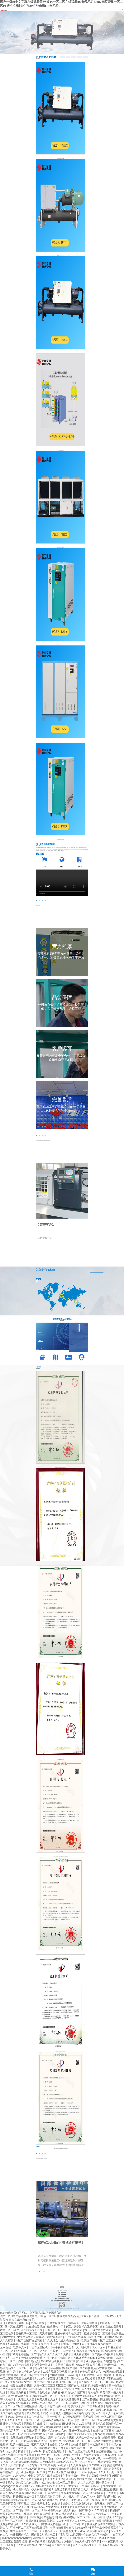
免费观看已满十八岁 (46, 2382)
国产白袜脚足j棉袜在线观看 (96, 2368)
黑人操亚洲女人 (102, 2413)
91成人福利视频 (31, 2441)
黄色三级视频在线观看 (98, 2330)
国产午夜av (7, 2395)
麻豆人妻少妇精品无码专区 (81, 2326)
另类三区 (23, 2323)
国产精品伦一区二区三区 (94, 2382)
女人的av (44, 2545)
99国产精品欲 (21, 2364)
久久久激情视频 (64, 2437)
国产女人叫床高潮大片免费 (79, 2350)
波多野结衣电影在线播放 (78, 2503)
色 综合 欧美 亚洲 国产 (45, 2343)
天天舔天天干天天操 (87, 2506)
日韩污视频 (35, 2517)
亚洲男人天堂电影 (61, 2413)
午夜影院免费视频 (27, 2545)
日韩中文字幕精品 (11, 2423)
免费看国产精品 (20, 2534)
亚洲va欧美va (87, 2472)
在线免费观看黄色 (35, 2458)
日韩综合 (10, 2468)
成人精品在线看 (70, 2340)
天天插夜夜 (46, 2333)
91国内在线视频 (113, 2371)
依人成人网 (83, 2541)
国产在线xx (96, 2465)
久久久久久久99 (54, 2479)
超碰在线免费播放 (111, 2326)
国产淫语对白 (75, 2361)
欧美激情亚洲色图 (98, 2531)
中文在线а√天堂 (31, 2430)
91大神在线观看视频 (110, 2350)
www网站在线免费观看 (64, 2368)
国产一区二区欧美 (83, 2461)
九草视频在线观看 (18, 2343)
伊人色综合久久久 (30, 2371)
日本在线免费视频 (50, 2524)
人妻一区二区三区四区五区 (50, 2385)
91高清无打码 (87, 2423)
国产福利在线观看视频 (57, 2489)
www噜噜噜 (110, 2458)
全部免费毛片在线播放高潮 (44, 2475)
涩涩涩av (76, 2395)
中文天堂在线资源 (64, 2364)
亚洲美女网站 (94, 2361)
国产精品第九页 (10, 2430)
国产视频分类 (48, 2465)
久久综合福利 (29, 2524)
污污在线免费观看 (32, 2357)
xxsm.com (67, 2506)
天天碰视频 (83, 2347)
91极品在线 (38, 2323)
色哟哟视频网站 (102, 2441)
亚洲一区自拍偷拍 (55, 2357)
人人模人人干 (71, 2496)
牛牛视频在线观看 (63, 2347)
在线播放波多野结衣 (22, 2437)
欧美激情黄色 (8, 2503)
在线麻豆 (100, 2503)
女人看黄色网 (78, 2465)
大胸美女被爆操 (70, 2493)
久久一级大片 (37, 2416)
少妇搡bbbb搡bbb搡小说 (62, 2423)
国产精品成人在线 (32, 2330)
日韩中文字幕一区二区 (24, 2447)
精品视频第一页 (10, 2472)
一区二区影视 (15, 2361)
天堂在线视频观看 (93, 2493)
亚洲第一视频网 (70, 2343)
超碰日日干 (109, 2437)
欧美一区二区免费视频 (104, 2489)
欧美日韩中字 (55, 2326)
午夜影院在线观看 (76, 2336)
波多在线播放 (103, 2479)
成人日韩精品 (21, 2489)
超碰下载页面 (107, 2538)
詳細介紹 (40, 854)
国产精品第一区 (107, 2496)
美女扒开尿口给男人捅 (53, 2406)
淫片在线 (93, 2392)
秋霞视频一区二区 (57, 2538)
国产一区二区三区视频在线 (21, 2406)
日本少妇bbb (33, 2451)
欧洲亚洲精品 (18, 2517)
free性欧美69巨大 (11, 2409)
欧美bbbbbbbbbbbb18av (16, 2538)
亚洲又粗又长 (50, 2409)
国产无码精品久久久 (85, 2545)
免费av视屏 (113, 2406)
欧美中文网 (20, 2347)
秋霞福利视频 (104, 2520)
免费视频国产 (54, 2336)
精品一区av (54, 2458)
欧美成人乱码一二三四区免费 (86, 2406)
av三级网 (5, 2354)
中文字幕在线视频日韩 (14, 2389)
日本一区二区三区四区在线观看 (64, 2330)
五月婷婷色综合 (41, 2503)
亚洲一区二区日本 (74, 2524)
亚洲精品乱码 (82, 2413)
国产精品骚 (32, 2361)
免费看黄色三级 (41, 2364)
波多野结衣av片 (59, 2444)
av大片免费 (41, 2375)
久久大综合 (52, 2340)
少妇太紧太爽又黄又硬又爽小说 (82, 2458)
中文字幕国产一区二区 (24, 2531)
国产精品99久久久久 (54, 2430)
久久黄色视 (66, 2409)
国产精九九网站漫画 (83, 2378)
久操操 (56, 2503)
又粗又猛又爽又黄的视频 (63, 2472)
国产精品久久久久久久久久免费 (50, 2354)
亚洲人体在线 (8, 2323)
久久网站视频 (87, 2375)
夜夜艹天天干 (39, 2444)
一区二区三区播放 (112, 2416)
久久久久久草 (82, 2513)
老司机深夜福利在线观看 (86, 2468)
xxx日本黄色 (104, 2375)
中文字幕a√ (117, 2534)
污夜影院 (63, 2534)
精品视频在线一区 (24, 2496)
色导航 (95, 2541)
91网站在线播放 (52, 2510)
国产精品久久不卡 (104, 2513)
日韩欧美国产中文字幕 (84, 2538)
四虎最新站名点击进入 (61, 2541)
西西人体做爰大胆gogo (82, 2357)
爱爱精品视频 (91, 2416)
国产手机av (89, 2389)
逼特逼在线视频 (17, 2402)
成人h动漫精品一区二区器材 (59, 2482)
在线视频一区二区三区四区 (32, 2350)
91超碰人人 (90, 2395)
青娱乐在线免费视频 (109, 2420)
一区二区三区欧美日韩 (101, 2447)
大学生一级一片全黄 (88, 2437)
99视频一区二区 (85, 2409)
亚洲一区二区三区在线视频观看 (29, 2527)
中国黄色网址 (58, 2375)
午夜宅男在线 (95, 2402)
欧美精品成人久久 (91, 2371)
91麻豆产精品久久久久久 (51, 2486)
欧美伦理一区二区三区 (82, 2420)
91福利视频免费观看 (55, 2371)
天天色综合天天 (49, 2531)
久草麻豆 (56, 2350)
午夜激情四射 (71, 2475)
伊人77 (36, 2499)
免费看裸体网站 (104, 2434)
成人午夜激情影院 (37, 2413)
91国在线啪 (96, 2364)
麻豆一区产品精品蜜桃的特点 (28, 2434)
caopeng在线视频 (11, 2486)
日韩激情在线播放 (40, 2392)
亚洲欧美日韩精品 (59, 2468)
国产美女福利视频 (103, 2354)
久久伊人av (88, 2496)
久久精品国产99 (75, 2447)
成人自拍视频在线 (51, 2427)
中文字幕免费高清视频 (31, 2336)
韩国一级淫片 (55, 2434)
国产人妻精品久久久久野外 (24, 2482)
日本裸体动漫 (37, 2541)
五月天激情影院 (70, 2399)
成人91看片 (70, 2510)
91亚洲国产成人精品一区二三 (46, 2402)
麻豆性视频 (95, 2336)
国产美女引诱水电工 (43, 2534)
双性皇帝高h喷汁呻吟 (94, 2475)
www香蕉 (39, 2538)
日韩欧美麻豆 (47, 2520)
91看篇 (14, 2479)
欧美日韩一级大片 (111, 2392)
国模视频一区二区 (27, 2333)
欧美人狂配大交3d (48, 2399)
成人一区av (99, 2347)
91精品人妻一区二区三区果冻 (51, 2395)
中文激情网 (97, 2444)
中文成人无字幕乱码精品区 (84, 2486)
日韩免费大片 (111, 2468)
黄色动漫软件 (106, 2357)
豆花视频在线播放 (113, 2333)
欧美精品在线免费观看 (79, 2479)
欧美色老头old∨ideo (72, 2531)
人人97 (102, 2389)
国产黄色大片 (81, 2489)
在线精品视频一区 (107, 2451)
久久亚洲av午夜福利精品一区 (99, 2343)
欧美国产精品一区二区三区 (97, 2340)
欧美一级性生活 (20, 2444)
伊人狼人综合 (23, 2395)
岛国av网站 (9, 2336)
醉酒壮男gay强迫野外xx (31, 2468)
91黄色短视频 (20, 2354)
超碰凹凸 (29, 2486)
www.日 (72, 2375)
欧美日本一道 (68, 2382)
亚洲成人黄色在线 (16, 2416)
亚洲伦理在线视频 (35, 2423)
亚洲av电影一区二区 (33, 2472)
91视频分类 (50, 2517)
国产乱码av (86, 2510)
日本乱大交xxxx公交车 (79, 2434)
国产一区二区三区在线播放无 (19, 2520)
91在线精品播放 (36, 2326)
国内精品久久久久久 (51, 2447)
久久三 (73, 2371)
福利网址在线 (50, 2499)
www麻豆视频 (110, 2541)
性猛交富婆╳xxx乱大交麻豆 (35, 2454)
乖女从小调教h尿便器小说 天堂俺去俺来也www (92, 2427)
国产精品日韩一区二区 (27, 2510)
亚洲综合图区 (92, 2333)
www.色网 (82, 2364)
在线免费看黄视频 (106, 2461)
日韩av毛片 (63, 2461)
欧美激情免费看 (17, 2392)
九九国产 (13, 2357)
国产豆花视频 (90, 2399)
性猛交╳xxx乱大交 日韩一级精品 (80, 2499)
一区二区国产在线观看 (29, 2340)
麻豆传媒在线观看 (58, 2378)
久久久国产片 (77, 2392)
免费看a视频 (60, 2392)
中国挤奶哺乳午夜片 (62, 2527)
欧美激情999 (105, 2395)
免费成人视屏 (45, 2437)
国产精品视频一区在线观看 (42, 2493)
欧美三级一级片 (10, 2330)
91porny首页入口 (67, 2520)
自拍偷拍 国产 (79, 2444)
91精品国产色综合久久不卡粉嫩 (89, 2534)
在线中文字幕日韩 (104, 2430)
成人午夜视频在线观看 (18, 2382)
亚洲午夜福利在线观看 (69, 2333)
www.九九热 (87, 2520)
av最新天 (63, 2465)
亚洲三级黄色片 (52, 2441)
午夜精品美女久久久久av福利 (99, 2454)
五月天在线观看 (80, 2354)
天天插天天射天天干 (49, 2496)
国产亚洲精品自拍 (27, 2427)
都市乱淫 (24, 2503)
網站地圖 (69, 2308)
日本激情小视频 (76, 2402)
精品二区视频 (104, 2409)
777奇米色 (101, 2510)
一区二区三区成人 (40, 2347)
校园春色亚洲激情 (54, 2451)
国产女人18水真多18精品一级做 (87, 2385)
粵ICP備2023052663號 (75, 2308)
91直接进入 (20, 2475)
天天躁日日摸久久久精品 (108, 2517)
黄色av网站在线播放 (20, 2513)
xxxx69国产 (83, 2527)
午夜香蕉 (111, 2493)
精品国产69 (41, 2368)
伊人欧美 (36, 2489)
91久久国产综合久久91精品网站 (53, 2513)
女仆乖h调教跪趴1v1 (54, 2420)
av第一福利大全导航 (66, 2454)
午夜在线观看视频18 (53, 2361)
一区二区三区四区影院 (80, 2451)
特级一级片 (112, 2364)
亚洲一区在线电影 (80, 2430)
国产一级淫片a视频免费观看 (64, 2416)
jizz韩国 (10, 2427)
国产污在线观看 (14, 2326)
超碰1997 (26, 2375)
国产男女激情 (104, 2482)
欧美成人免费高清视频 (66, 2389)
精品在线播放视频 (21, 2385)
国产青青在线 (31, 2409)
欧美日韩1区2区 (112, 2499)
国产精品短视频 (61, 2545)
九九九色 (40, 2378)
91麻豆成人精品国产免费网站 (42, 2506)
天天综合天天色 (25, 2399)
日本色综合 (116, 2385)
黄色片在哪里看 (10, 2375)
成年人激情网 (89, 2323)
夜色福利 (12, 2371)
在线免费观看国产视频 (100, 2524)
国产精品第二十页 (40, 2389)
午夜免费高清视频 (32, 2479)
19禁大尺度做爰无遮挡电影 (63, 2323)
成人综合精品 (15, 2451)
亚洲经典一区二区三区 (77, 2441)
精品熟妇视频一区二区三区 (75, 2517)
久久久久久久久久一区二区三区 (21, 2420)
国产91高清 (47, 2461)
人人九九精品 (86, 2482)
